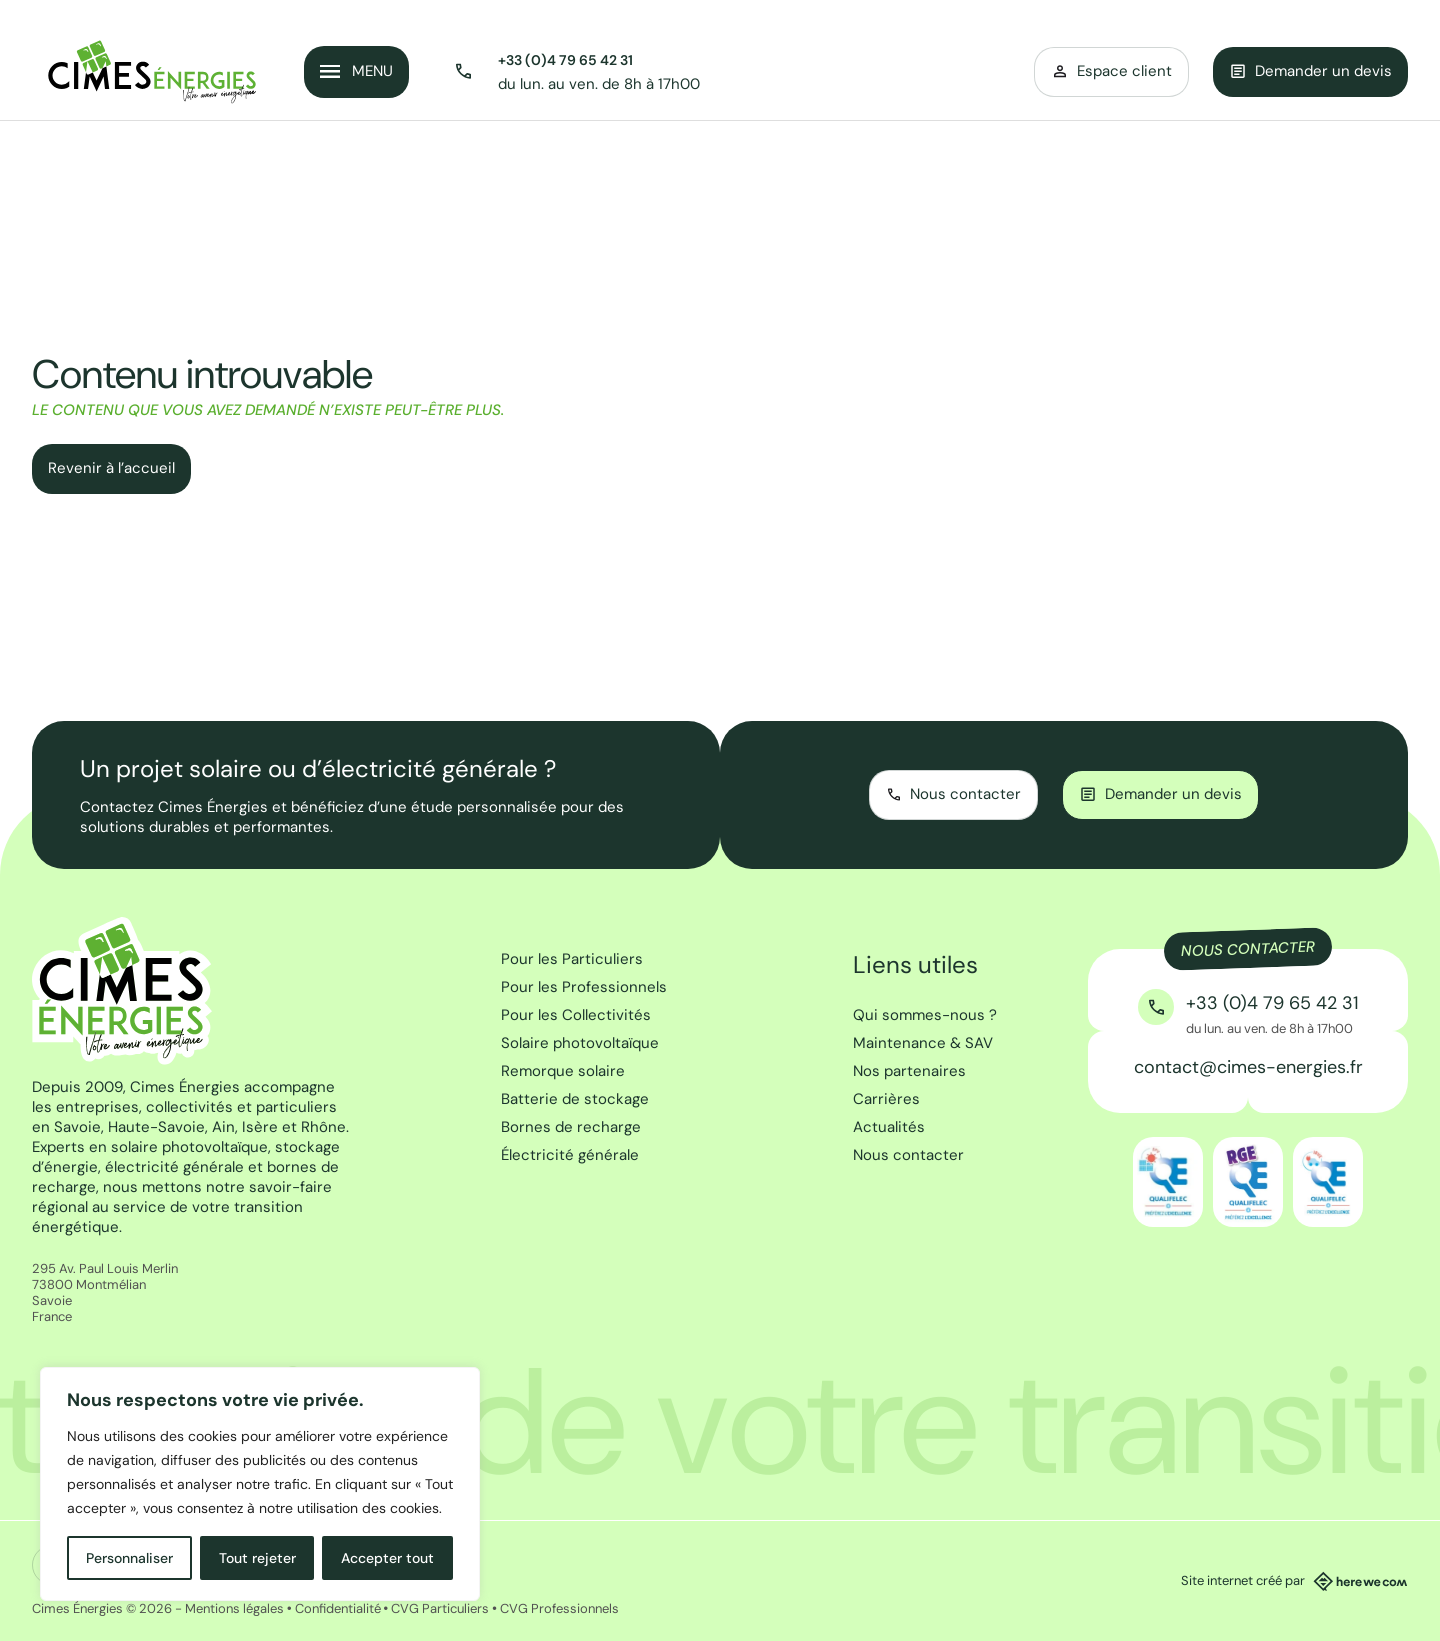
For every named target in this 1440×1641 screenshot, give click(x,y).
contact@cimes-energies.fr (1248, 1067)
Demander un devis (1310, 71)
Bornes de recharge (571, 1127)
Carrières (886, 1099)
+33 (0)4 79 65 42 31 (565, 60)
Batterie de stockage (575, 1099)
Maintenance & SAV (923, 1043)
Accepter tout (387, 1558)
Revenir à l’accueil (111, 468)
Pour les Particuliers (572, 959)
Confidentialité (338, 1608)
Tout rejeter (257, 1558)
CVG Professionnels (559, 1608)
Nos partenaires (909, 1071)
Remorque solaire (563, 1071)
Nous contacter (908, 1155)
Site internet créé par (1294, 1581)
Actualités (889, 1127)
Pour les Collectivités (576, 1015)
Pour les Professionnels (584, 987)
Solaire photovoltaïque (580, 1043)
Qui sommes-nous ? (925, 1015)
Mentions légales (234, 1608)
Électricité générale (570, 1155)
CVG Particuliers (440, 1608)
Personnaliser (129, 1558)
